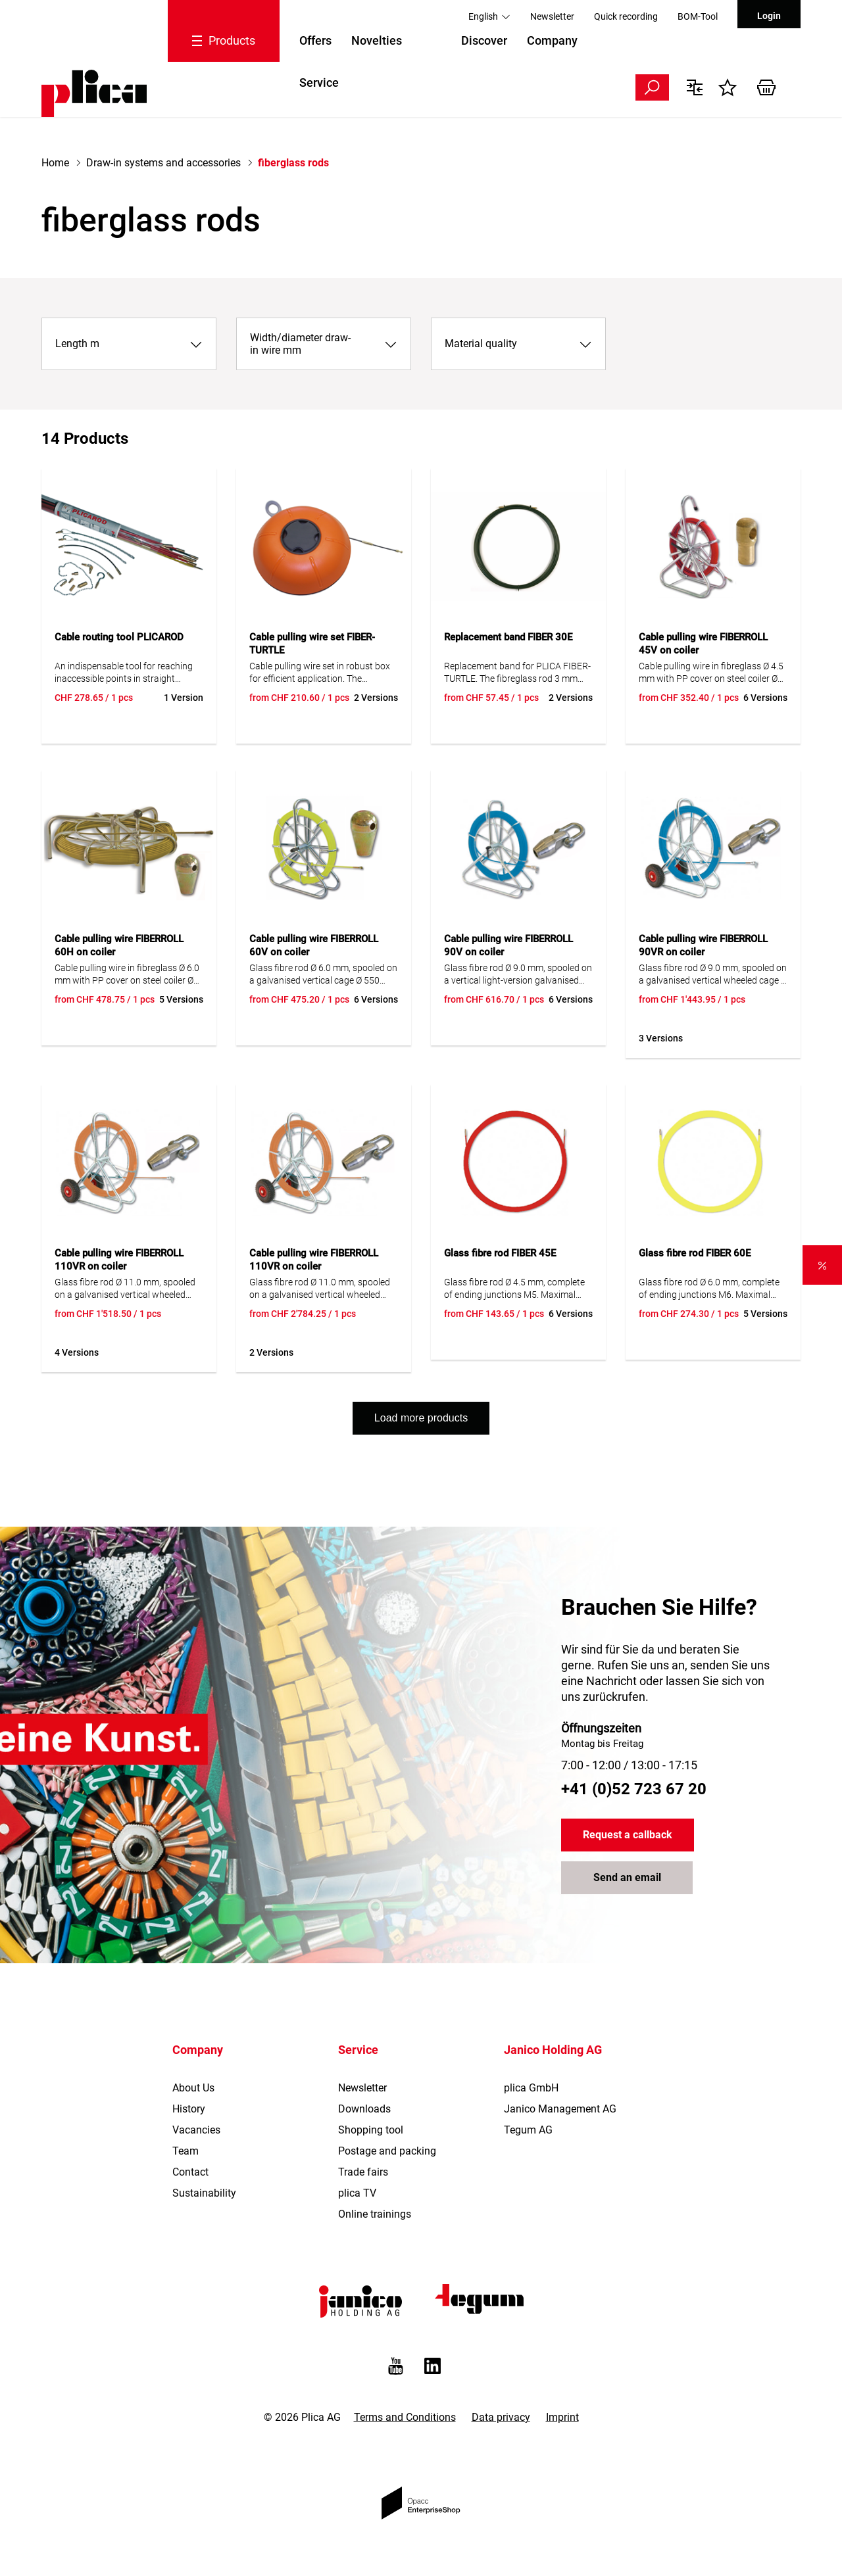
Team (185, 2151)
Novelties (376, 40)
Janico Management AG (560, 2109)
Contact (190, 2172)
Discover (484, 40)
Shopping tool (370, 2130)
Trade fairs (363, 2172)
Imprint (562, 2417)
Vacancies (196, 2130)
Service (319, 82)
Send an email (627, 1878)
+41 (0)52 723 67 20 (633, 1789)
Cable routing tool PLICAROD (119, 637)
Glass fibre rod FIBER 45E (500, 1253)
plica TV (357, 2193)
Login (769, 16)
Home (55, 162)
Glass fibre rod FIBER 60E (695, 1253)
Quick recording (626, 16)
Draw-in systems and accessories (163, 162)
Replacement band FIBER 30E (508, 637)
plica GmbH (531, 2088)
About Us (193, 2088)
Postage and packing (387, 2151)
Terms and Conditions (405, 2417)
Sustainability (204, 2193)
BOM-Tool (698, 16)
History (188, 2109)
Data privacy (501, 2417)
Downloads (364, 2109)
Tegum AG (528, 2130)
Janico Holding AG (553, 2050)
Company (552, 40)
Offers (315, 40)
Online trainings (374, 2214)
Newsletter (552, 16)
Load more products (421, 1417)
